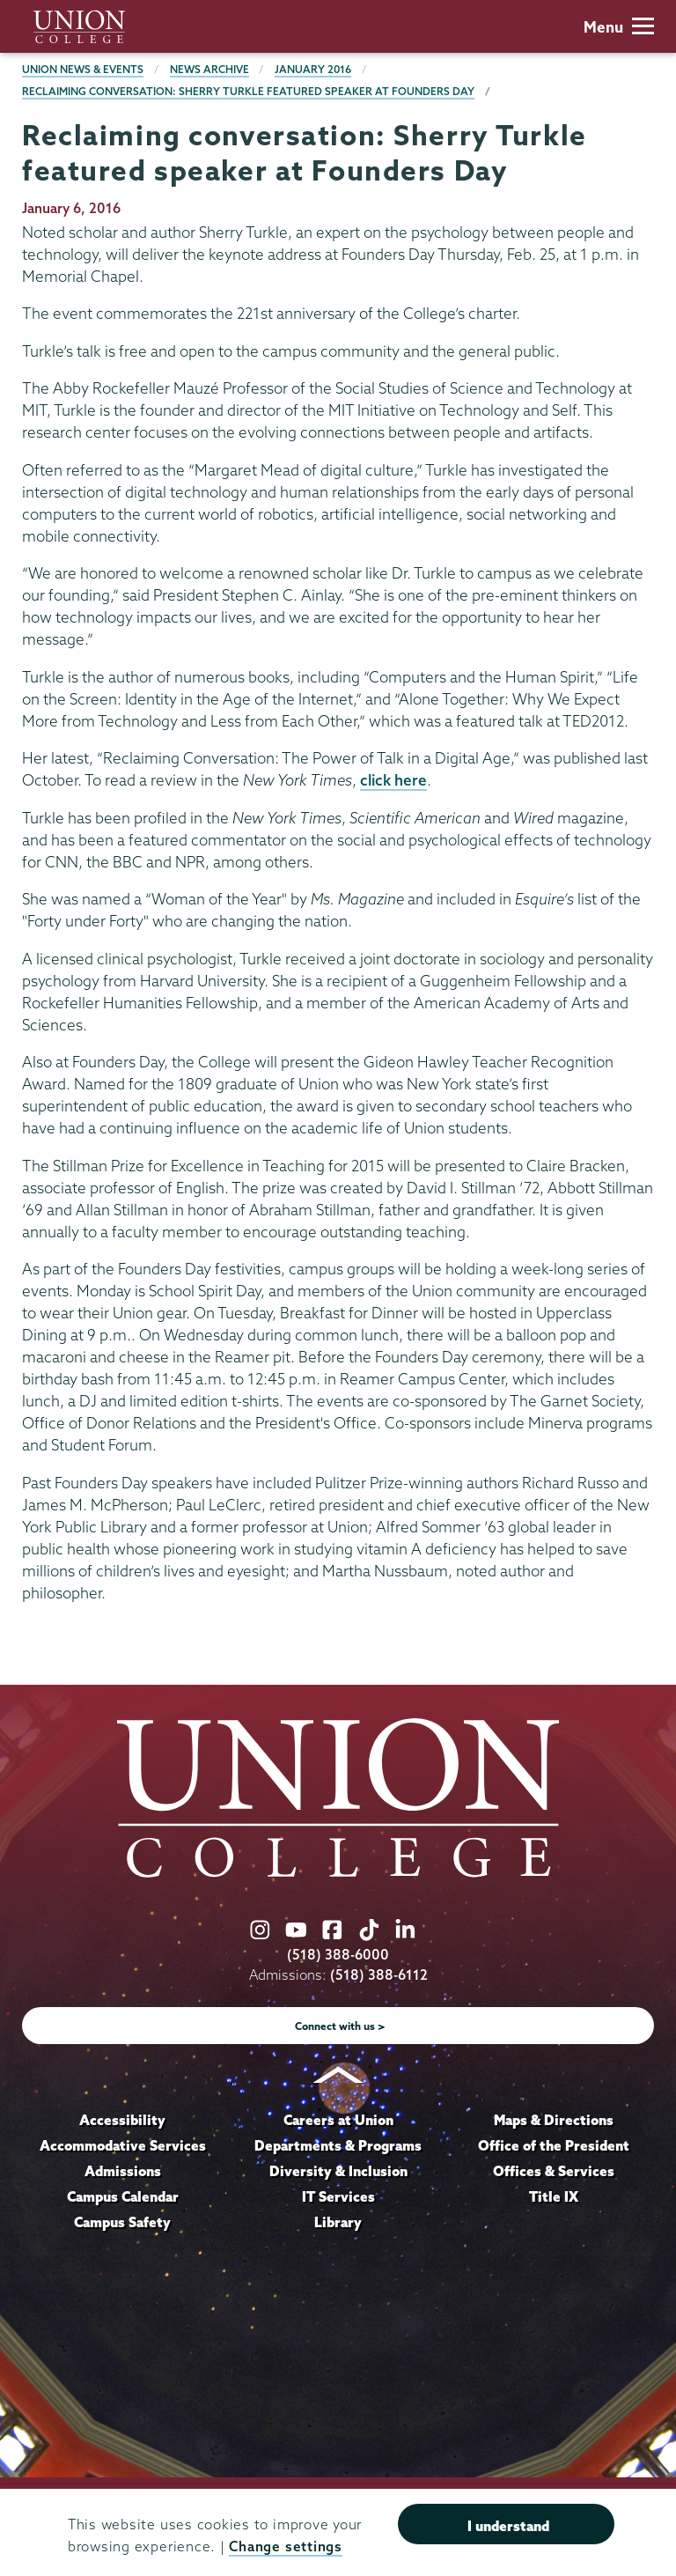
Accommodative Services (123, 2145)
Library (338, 2222)
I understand (508, 2526)
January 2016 (313, 69)
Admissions (122, 2171)
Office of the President (553, 2145)
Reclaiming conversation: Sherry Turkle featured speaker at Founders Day (248, 91)
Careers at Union (338, 2120)
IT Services (338, 2196)
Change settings (285, 2546)
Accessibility (122, 2120)
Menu (619, 27)
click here (393, 780)
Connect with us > (340, 2026)
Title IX (553, 2196)
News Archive (209, 69)
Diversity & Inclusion (338, 2171)
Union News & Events (82, 69)
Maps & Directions (554, 2120)
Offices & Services (553, 2171)
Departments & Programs (338, 2145)
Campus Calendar (123, 2196)
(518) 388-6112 (379, 1975)
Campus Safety (122, 2222)
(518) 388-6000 (338, 1954)
